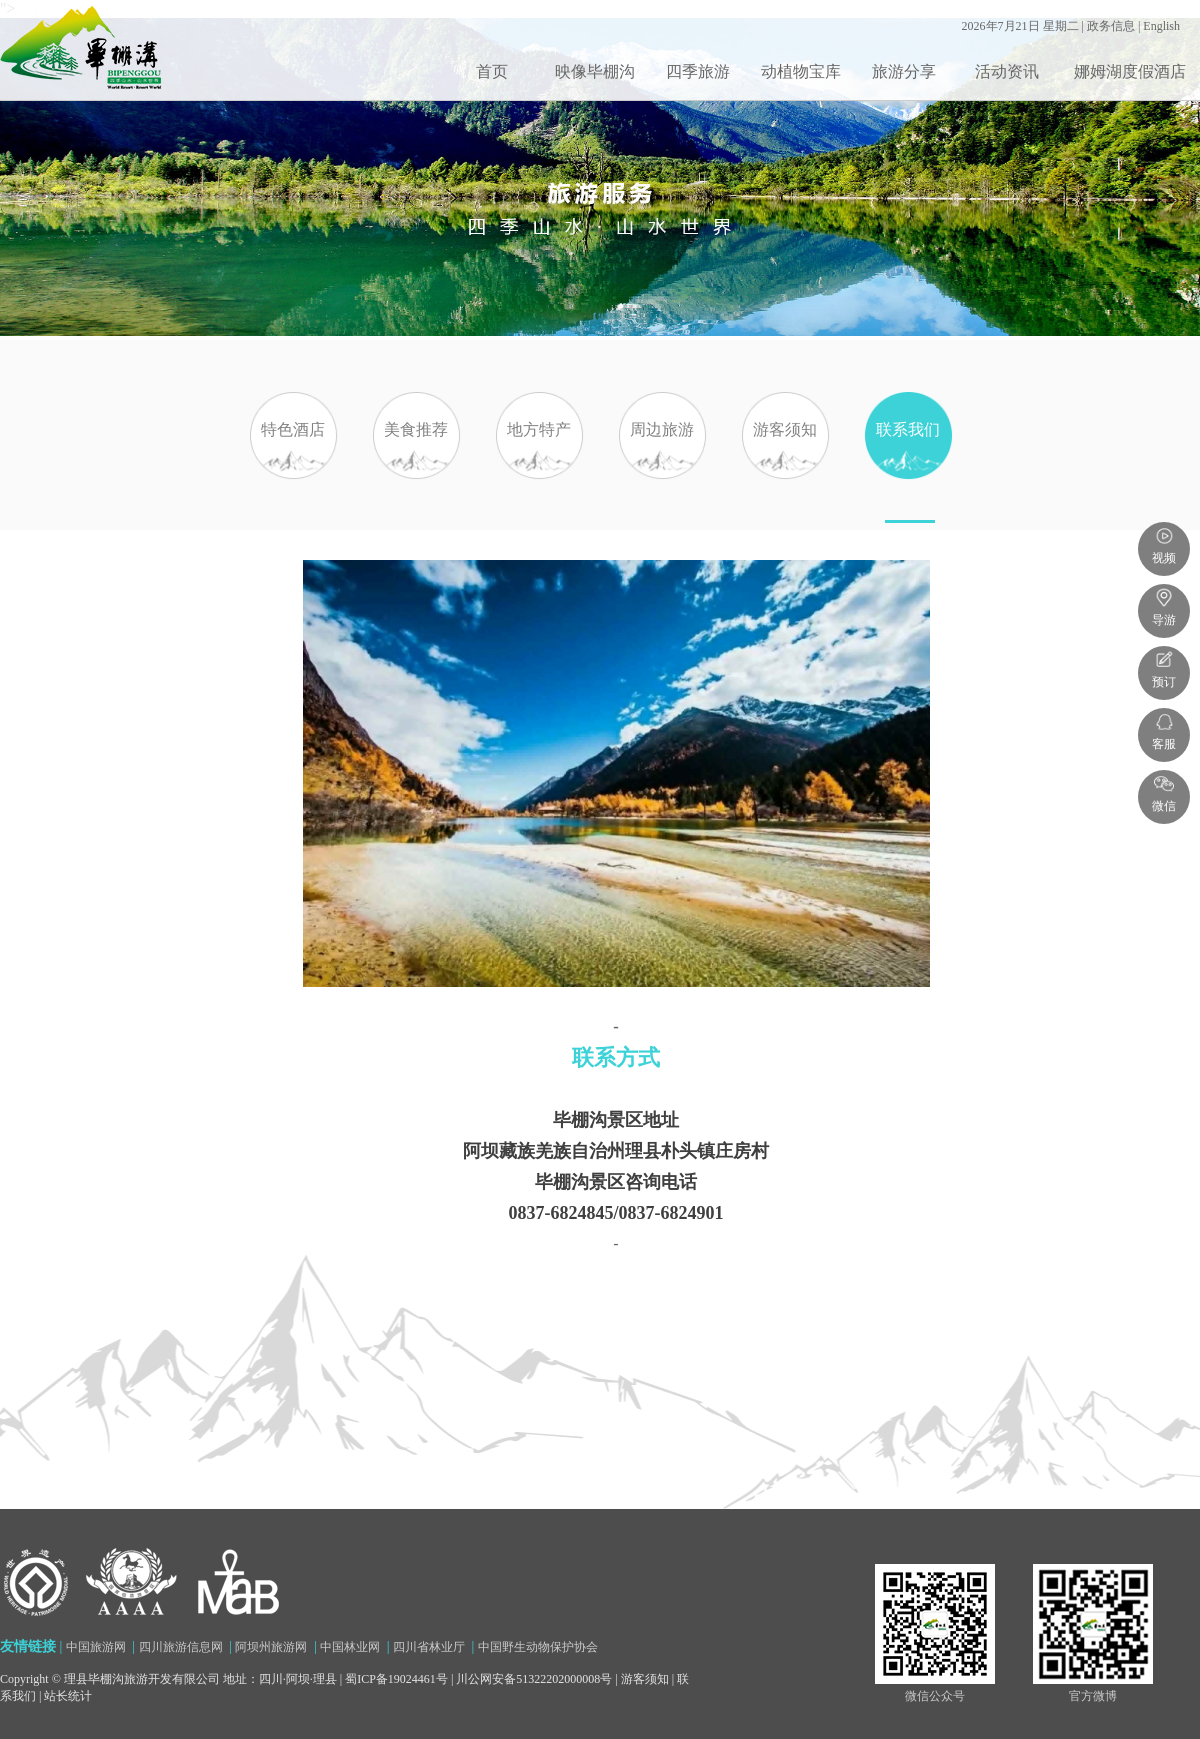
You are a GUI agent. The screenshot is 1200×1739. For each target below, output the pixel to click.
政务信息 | (1115, 26)
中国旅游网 (96, 1647)
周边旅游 (662, 472)
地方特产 (539, 472)
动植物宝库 (801, 71)
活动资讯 (1007, 71)
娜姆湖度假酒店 (1130, 71)
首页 (492, 71)
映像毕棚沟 (595, 71)
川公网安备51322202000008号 (534, 1679)
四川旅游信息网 (181, 1647)
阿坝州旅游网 (271, 1647)
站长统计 (68, 1696)
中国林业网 (350, 1647)
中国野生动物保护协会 (538, 1647)
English (1161, 26)
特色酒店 (293, 472)
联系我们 (908, 472)
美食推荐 (416, 472)
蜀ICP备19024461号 (396, 1679)
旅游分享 (904, 71)
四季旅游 (698, 71)
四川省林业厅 (429, 1647)
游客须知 (785, 472)
